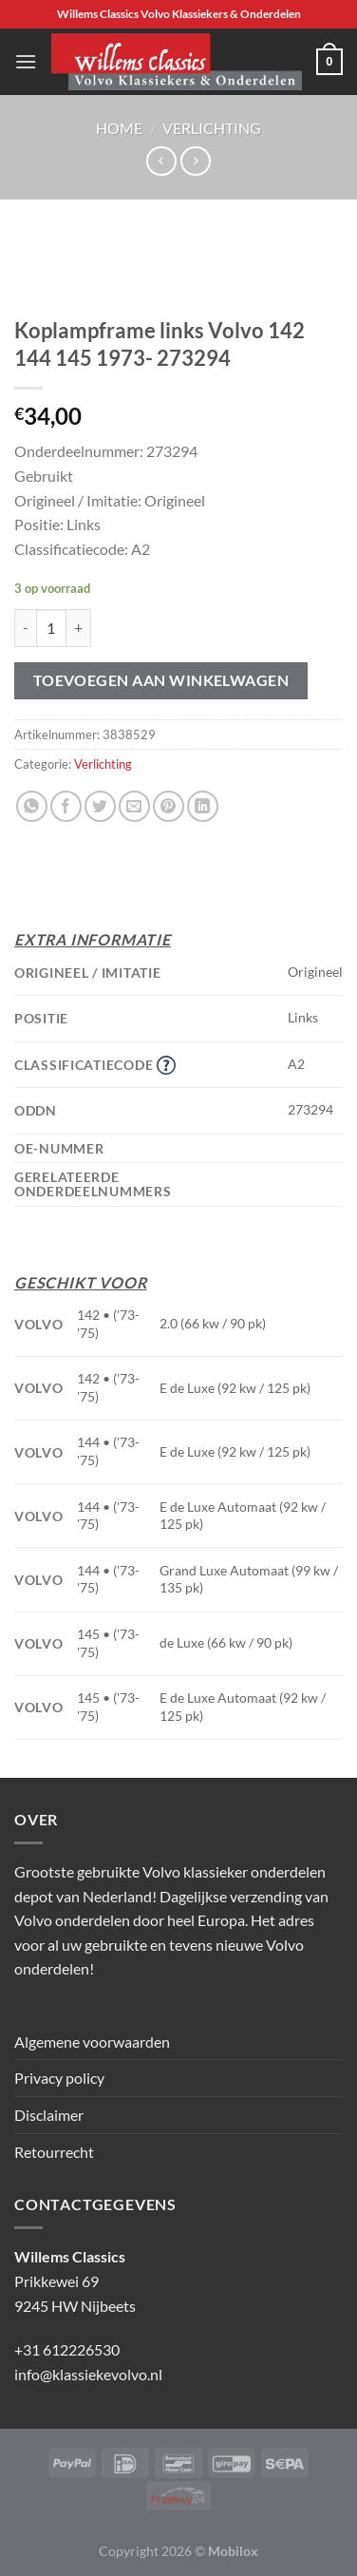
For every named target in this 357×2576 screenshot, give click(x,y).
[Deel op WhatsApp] (31, 806)
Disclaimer (49, 2115)
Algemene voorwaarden (92, 2041)
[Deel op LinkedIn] (202, 806)
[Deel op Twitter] (100, 806)
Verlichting (211, 128)
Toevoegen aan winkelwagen (161, 680)
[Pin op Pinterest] (168, 806)
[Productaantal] (51, 628)
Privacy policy (59, 2078)
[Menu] (25, 61)
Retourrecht (54, 2152)
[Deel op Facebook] (66, 806)
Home (119, 128)
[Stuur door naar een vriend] (134, 806)
